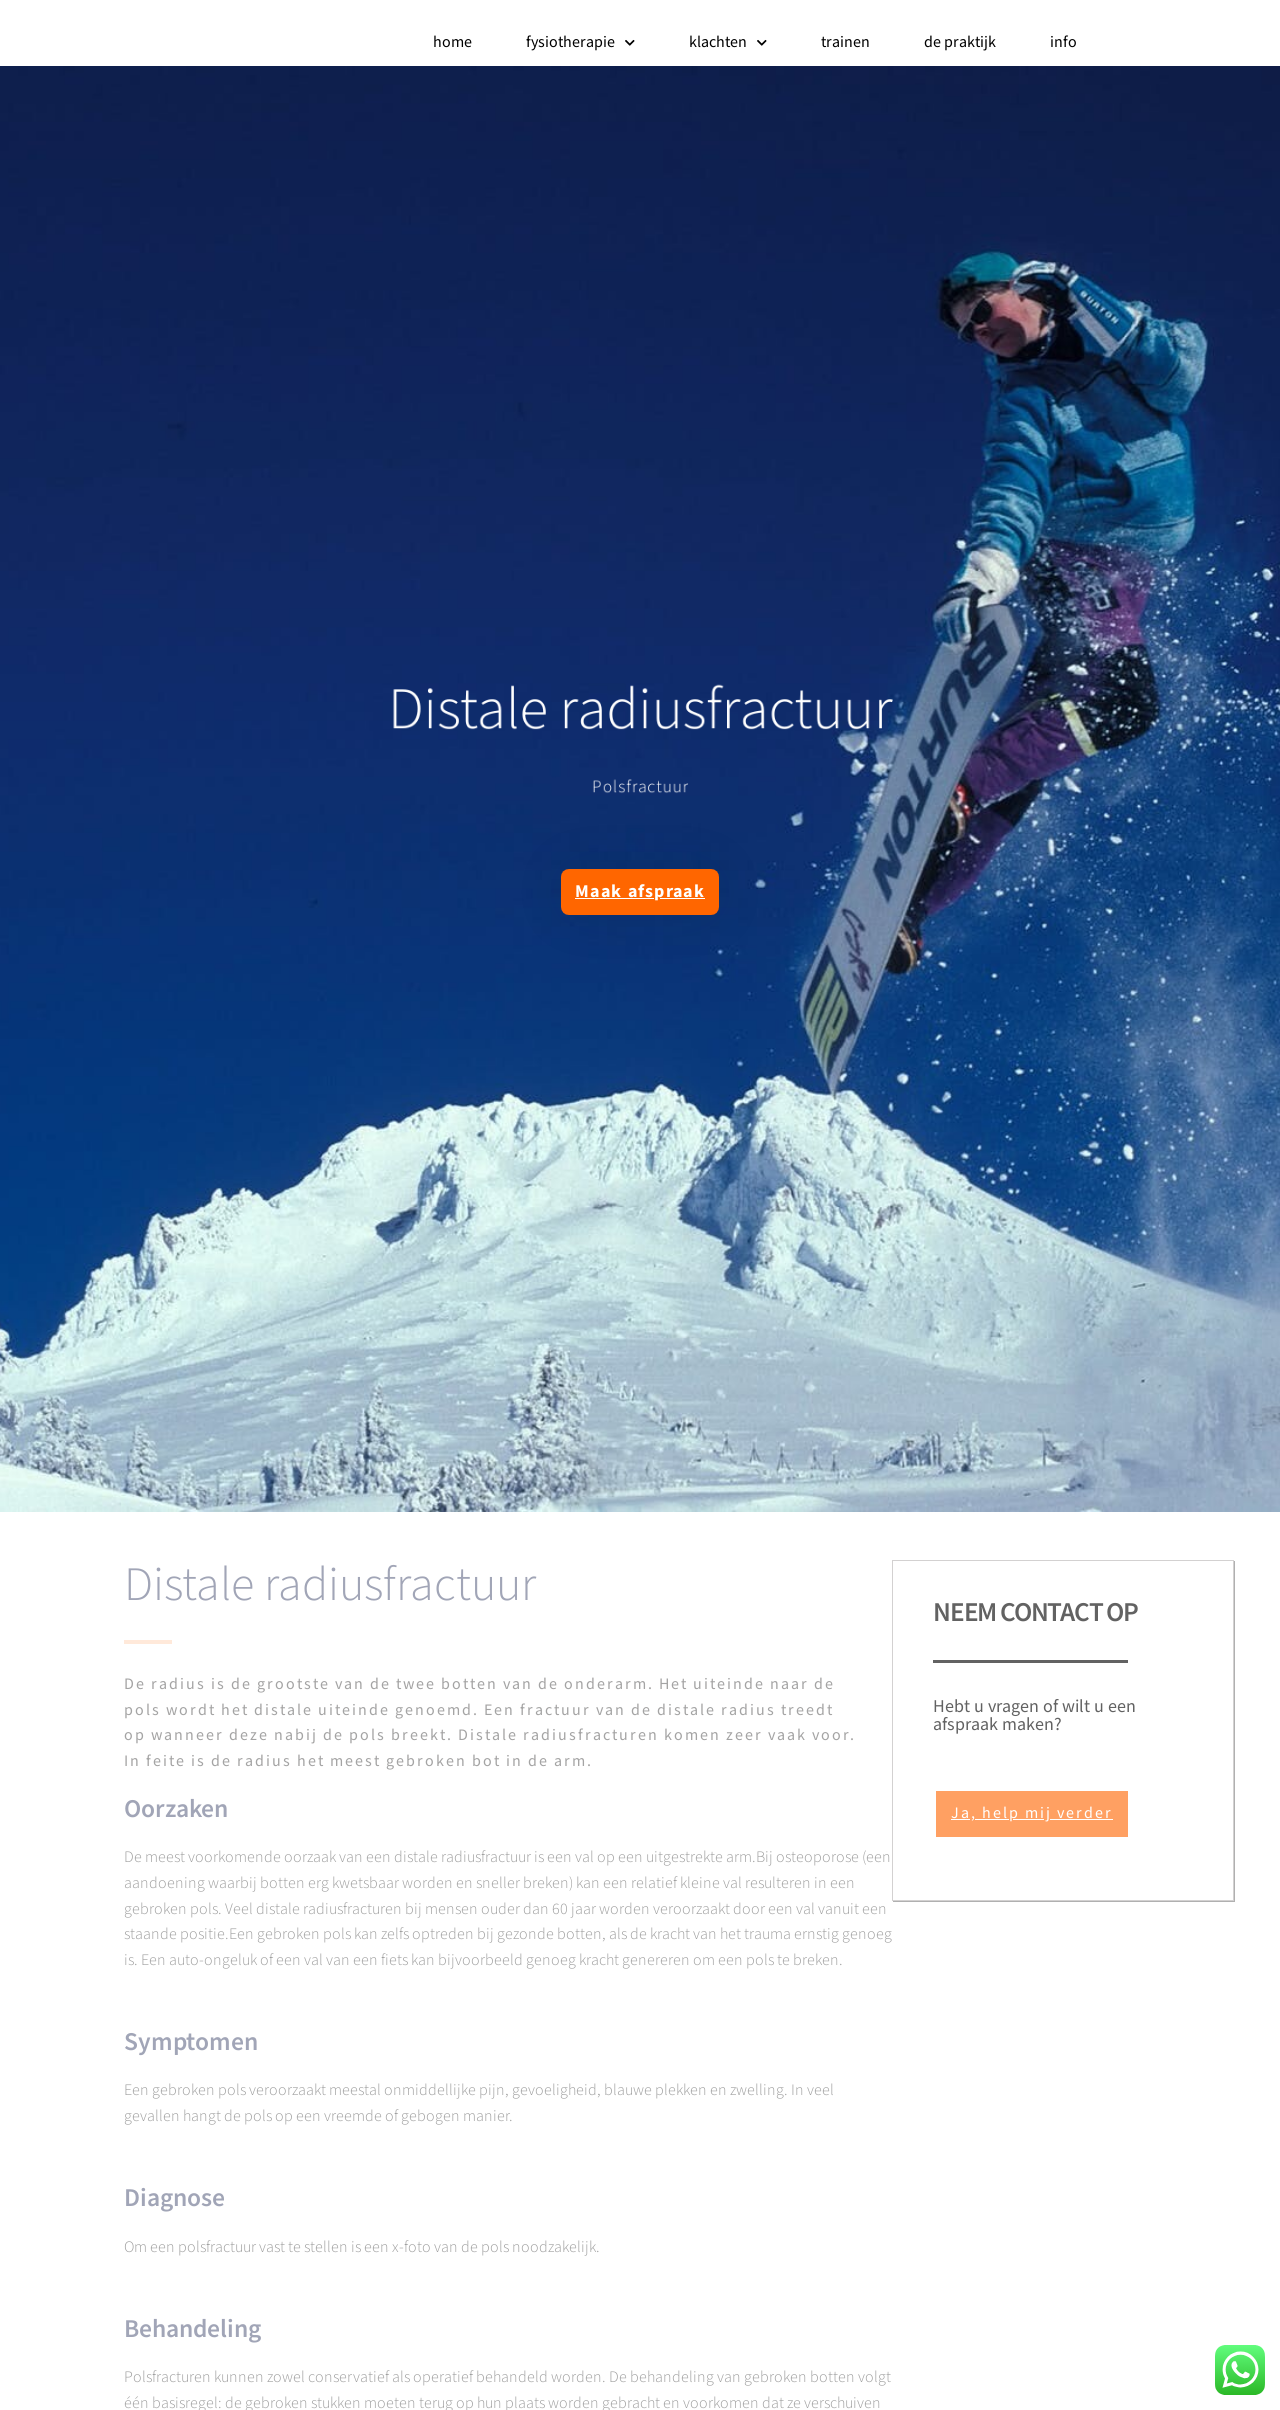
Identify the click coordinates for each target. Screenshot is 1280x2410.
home (452, 42)
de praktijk (960, 42)
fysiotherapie (580, 43)
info (1063, 42)
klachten (728, 43)
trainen (845, 42)
